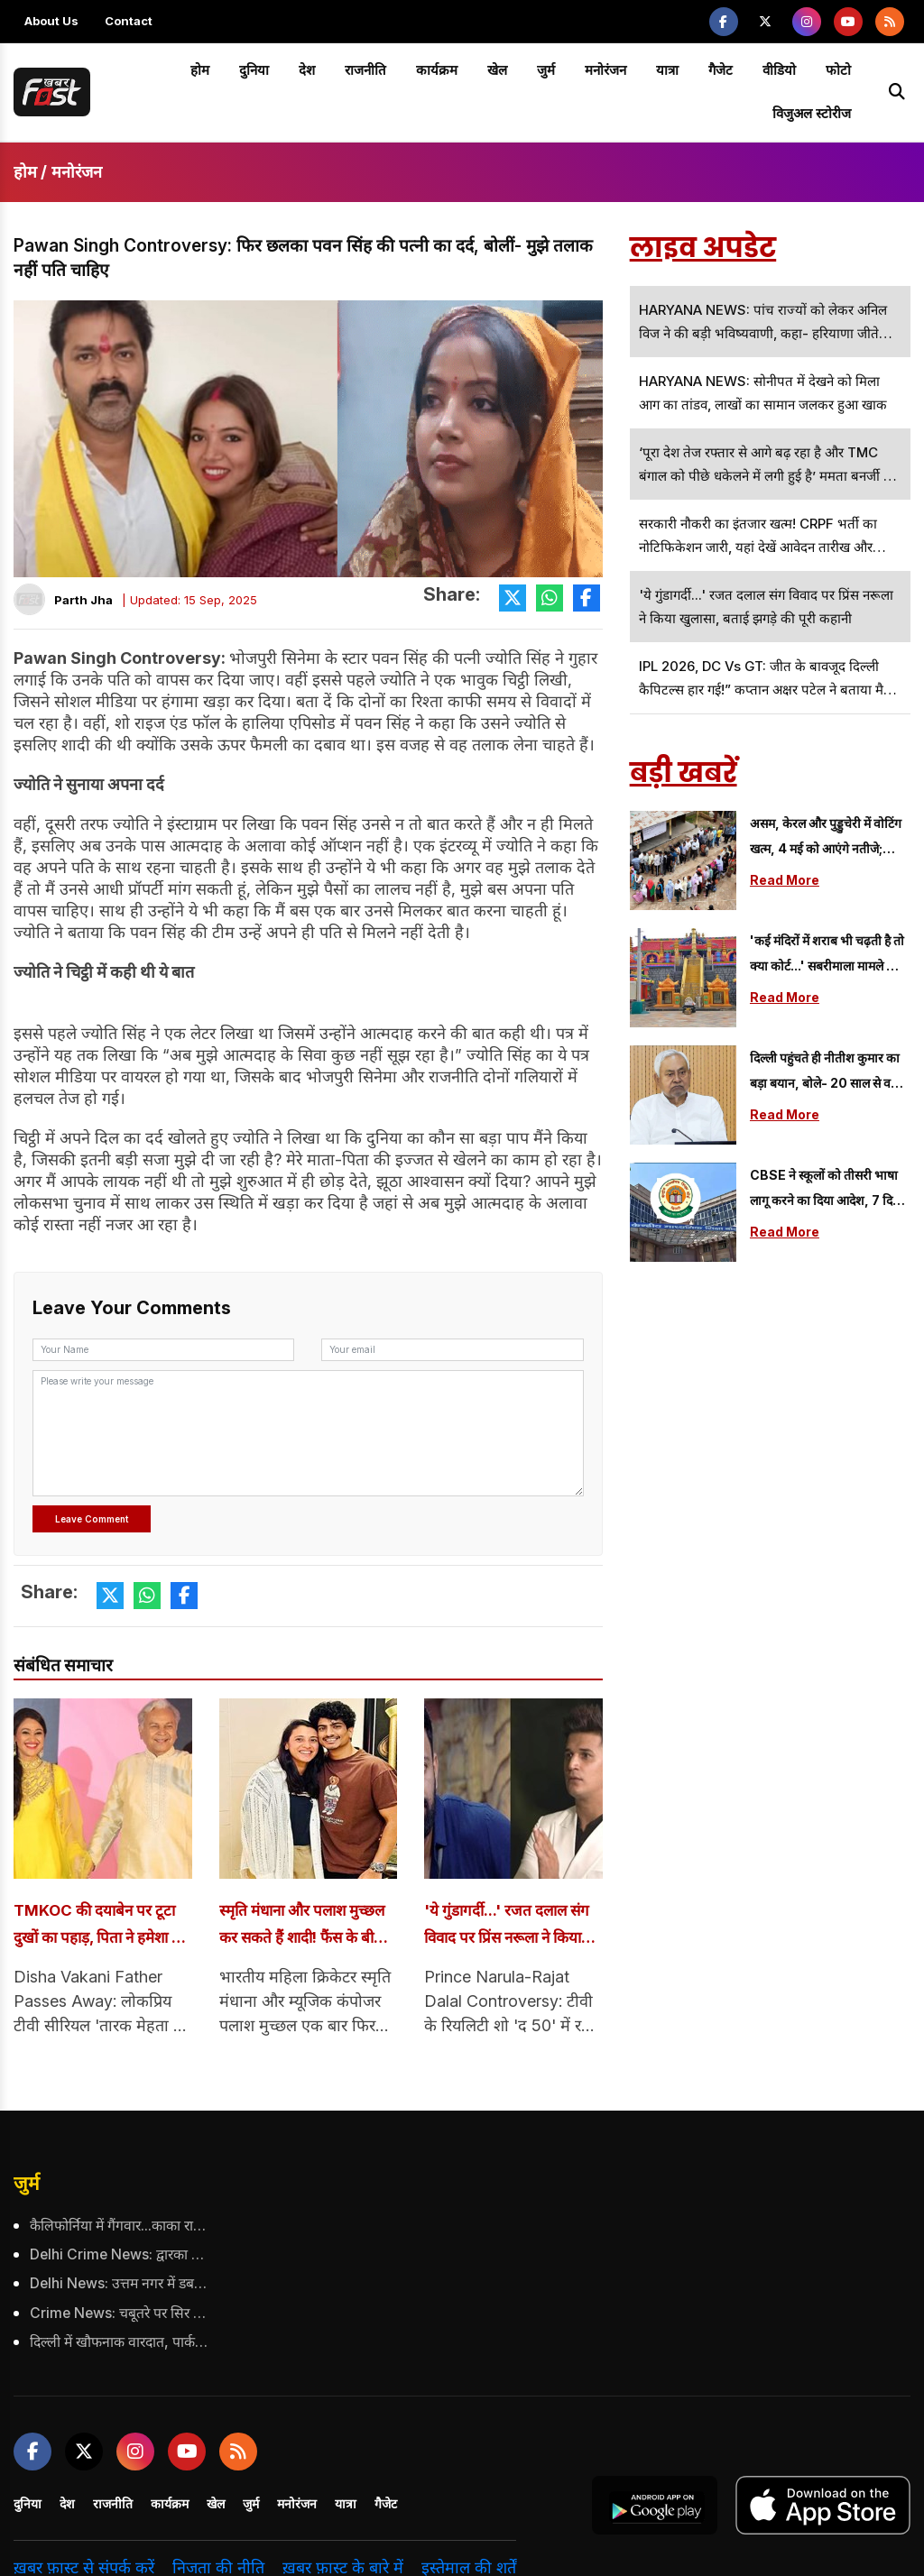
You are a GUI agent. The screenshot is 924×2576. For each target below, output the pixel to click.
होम (199, 69)
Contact (128, 21)
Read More (784, 880)
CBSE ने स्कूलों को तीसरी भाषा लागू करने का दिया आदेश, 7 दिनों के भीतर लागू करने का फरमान (826, 1190)
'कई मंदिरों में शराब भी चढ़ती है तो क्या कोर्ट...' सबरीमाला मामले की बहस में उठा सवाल (827, 956)
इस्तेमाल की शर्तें (468, 2563)
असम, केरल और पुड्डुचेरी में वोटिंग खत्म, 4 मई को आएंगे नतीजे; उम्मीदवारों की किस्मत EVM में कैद (830, 838)
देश (307, 69)
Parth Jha (83, 600)
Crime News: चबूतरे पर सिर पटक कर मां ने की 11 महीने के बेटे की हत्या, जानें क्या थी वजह (120, 2310)
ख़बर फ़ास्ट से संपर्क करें (84, 2563)
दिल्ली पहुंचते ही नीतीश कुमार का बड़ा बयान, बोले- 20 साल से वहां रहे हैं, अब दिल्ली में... (825, 1073)
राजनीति (365, 69)
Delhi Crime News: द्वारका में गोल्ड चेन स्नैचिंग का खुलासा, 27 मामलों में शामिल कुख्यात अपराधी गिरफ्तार (120, 2254)
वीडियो (779, 69)
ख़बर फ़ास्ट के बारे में (342, 2563)
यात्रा (667, 69)
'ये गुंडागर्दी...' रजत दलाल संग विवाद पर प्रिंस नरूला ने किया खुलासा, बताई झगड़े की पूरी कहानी (507, 1926)
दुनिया (254, 69)
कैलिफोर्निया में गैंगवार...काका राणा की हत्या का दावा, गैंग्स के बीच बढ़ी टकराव (120, 2225)
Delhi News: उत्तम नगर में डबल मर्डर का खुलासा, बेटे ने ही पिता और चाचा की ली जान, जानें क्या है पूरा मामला (120, 2282)
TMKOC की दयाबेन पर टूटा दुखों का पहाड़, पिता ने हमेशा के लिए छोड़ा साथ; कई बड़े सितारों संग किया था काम (99, 1926)
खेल (497, 69)
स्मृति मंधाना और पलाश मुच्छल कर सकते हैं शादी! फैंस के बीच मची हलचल (303, 1926)
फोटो (838, 69)
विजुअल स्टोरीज (811, 113)
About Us (51, 21)
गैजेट (720, 69)
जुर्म (546, 69)
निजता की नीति (218, 2563)
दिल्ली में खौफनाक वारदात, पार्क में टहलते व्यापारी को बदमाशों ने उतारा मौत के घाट (120, 2339)
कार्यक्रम (436, 69)
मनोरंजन (605, 69)
